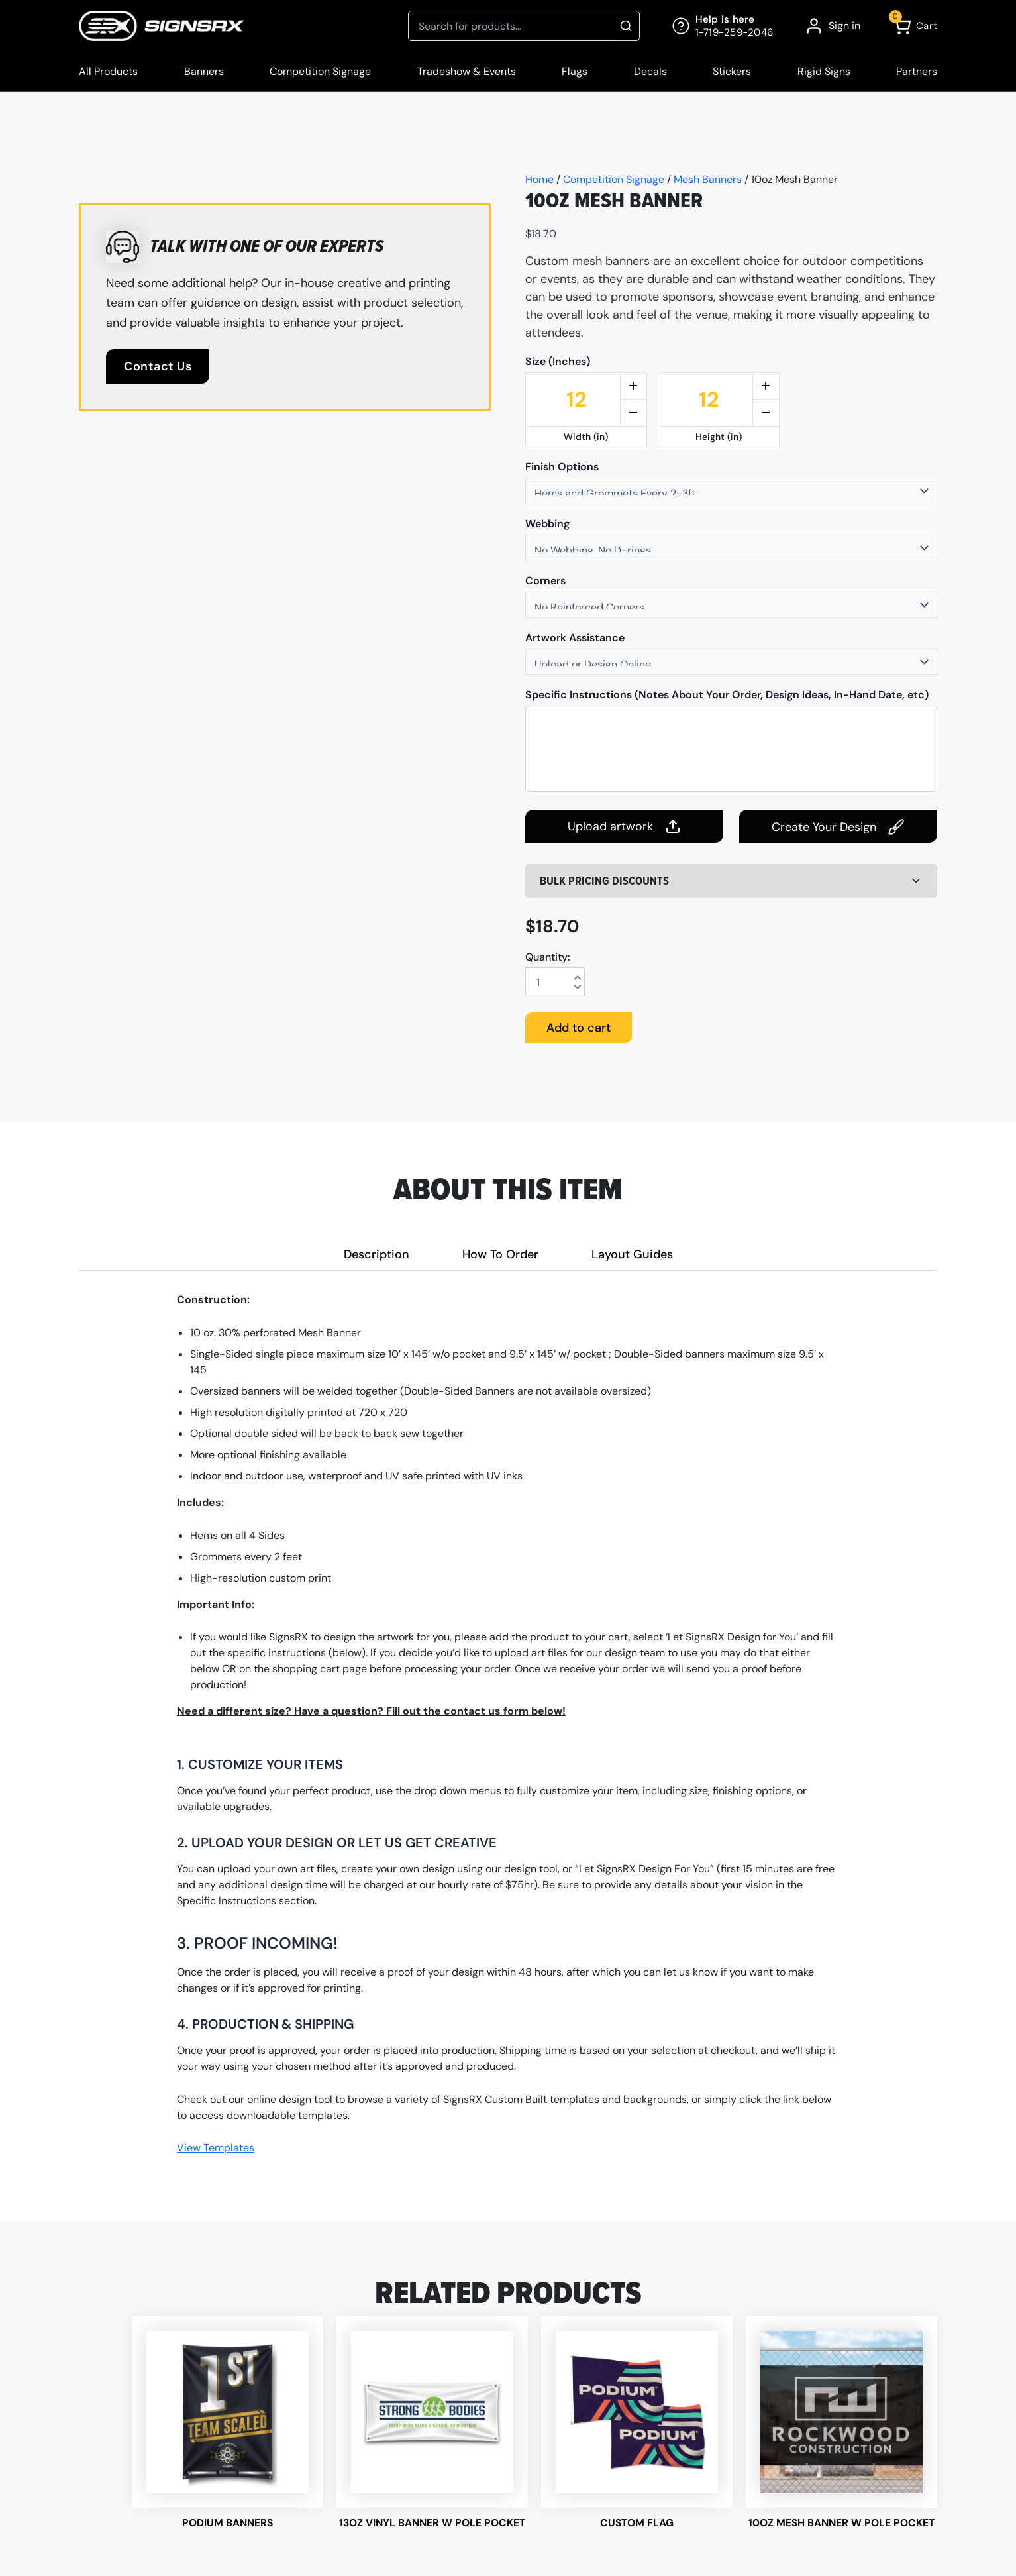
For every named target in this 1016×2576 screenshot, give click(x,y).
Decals (650, 71)
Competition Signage (320, 71)
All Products (108, 71)
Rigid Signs (823, 71)
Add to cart (578, 1028)
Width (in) (586, 437)
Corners (545, 581)
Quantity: (547, 957)
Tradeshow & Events (466, 71)
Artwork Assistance (575, 638)
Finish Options (562, 467)
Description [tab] (376, 1254)
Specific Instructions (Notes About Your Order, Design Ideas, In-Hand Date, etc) (727, 695)
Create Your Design (838, 827)
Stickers (732, 71)
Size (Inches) (557, 361)
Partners (916, 71)
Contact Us (157, 366)
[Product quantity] (555, 981)
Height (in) (718, 437)
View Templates (215, 2148)
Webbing (547, 524)
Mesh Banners (708, 179)
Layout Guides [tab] (632, 1254)
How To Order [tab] (500, 1254)
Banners (204, 71)
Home (539, 179)
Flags (574, 71)
